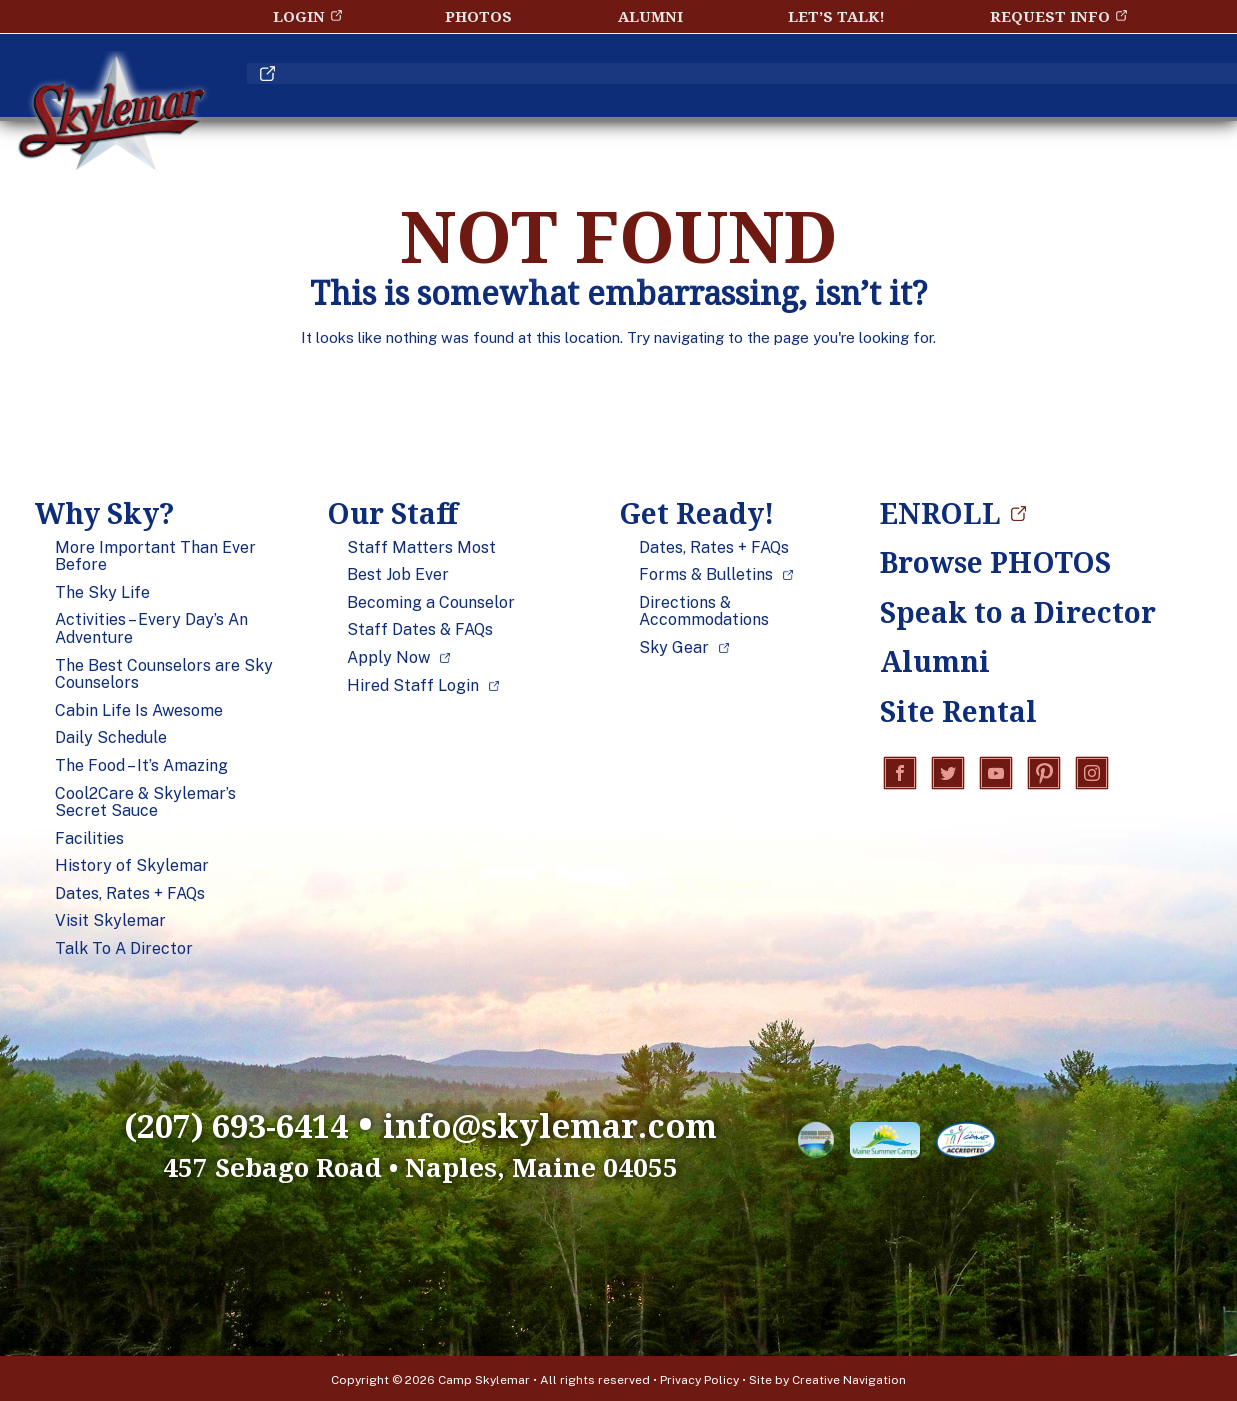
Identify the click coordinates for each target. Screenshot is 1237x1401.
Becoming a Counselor (431, 603)
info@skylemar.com (569, 1123)
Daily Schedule (111, 738)
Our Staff (556, 83)
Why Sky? (361, 83)
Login (299, 16)
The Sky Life (102, 593)
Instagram (1092, 774)
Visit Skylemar (110, 921)
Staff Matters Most (421, 548)
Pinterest (1044, 774)
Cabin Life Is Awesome (139, 711)
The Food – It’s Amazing (141, 766)
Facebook (900, 774)
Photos (478, 16)
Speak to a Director (1000, 612)
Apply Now (388, 658)
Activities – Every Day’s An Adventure (151, 628)
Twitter (948, 774)
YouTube (996, 774)
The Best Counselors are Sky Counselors (164, 674)
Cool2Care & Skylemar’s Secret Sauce (145, 802)
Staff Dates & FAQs (420, 630)
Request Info (1050, 16)
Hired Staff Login (413, 686)
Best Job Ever (398, 575)
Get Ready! (761, 83)
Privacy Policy (699, 1377)
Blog (928, 83)
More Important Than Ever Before (155, 556)
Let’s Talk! (836, 16)
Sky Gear (674, 648)
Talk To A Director (124, 949)
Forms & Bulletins (706, 575)
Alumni (650, 16)
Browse (995, 562)
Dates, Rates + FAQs (130, 894)
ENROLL (1067, 83)
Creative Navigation (849, 1377)
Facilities (89, 839)
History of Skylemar (132, 866)
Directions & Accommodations (704, 611)
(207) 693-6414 (208, 1123)
